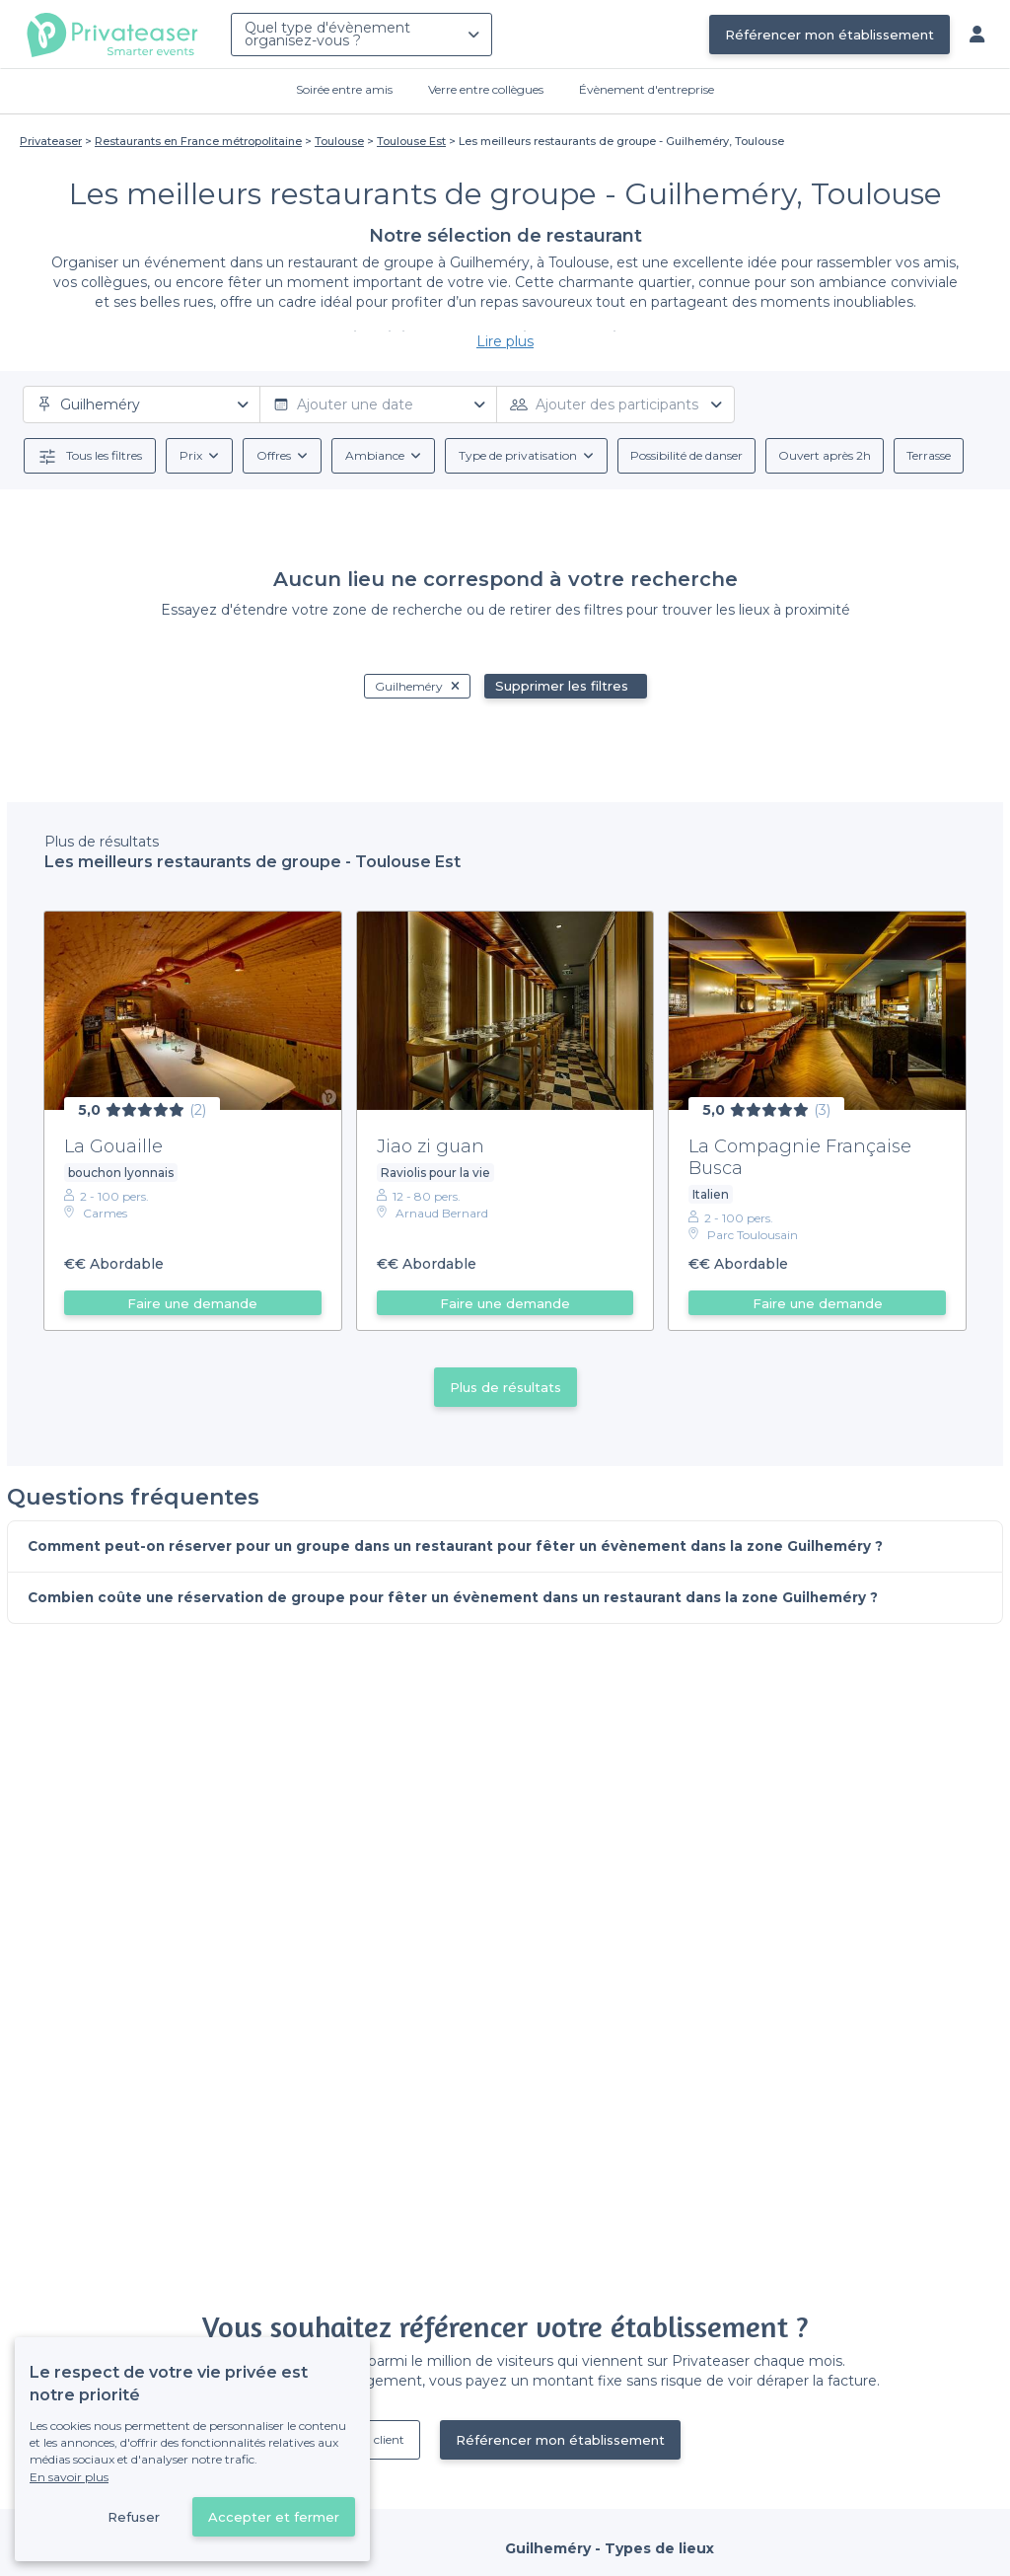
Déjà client (374, 2439)
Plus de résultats (505, 1387)
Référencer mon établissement (829, 34)
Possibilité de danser (686, 455)
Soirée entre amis (344, 89)
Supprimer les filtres (561, 686)
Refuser (134, 2517)
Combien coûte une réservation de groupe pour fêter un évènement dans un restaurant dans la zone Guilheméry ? (464, 1599)
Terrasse (928, 455)
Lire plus (505, 341)
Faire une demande (192, 1303)
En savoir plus (69, 2476)
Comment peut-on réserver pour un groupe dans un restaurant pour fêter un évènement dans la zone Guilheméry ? (467, 1547)
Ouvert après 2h (824, 455)
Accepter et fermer (273, 2517)
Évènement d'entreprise (646, 89)
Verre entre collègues (485, 89)
